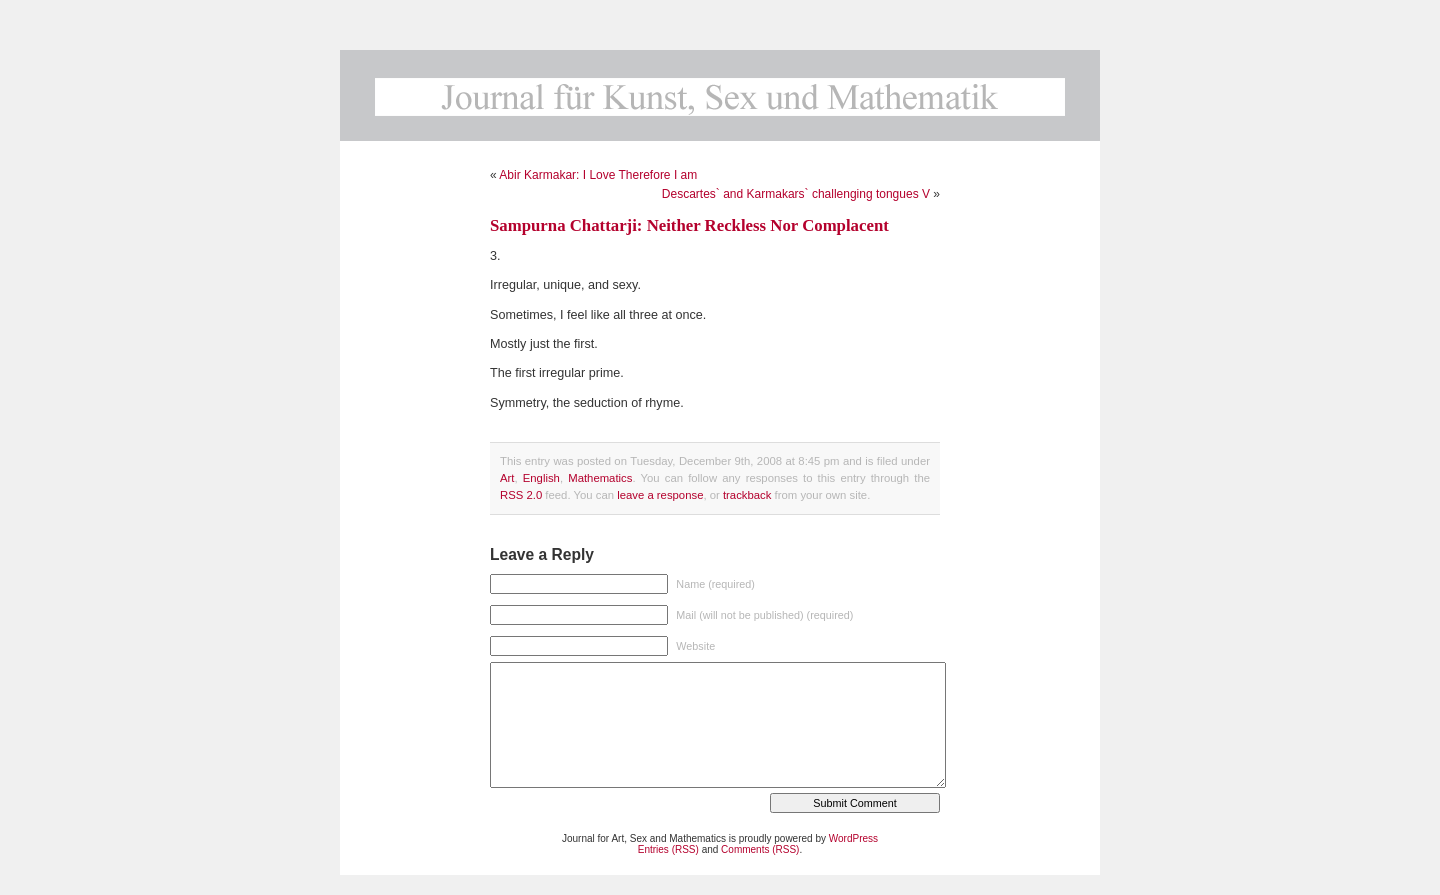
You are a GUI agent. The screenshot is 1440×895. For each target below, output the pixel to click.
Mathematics (600, 478)
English (541, 478)
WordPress (853, 838)
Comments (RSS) (760, 849)
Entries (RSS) (668, 849)
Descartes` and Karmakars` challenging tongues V (796, 194)
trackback (747, 495)
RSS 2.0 (521, 495)
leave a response (660, 495)
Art (507, 478)
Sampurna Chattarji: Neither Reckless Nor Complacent (689, 225)
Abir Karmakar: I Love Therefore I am (598, 175)
